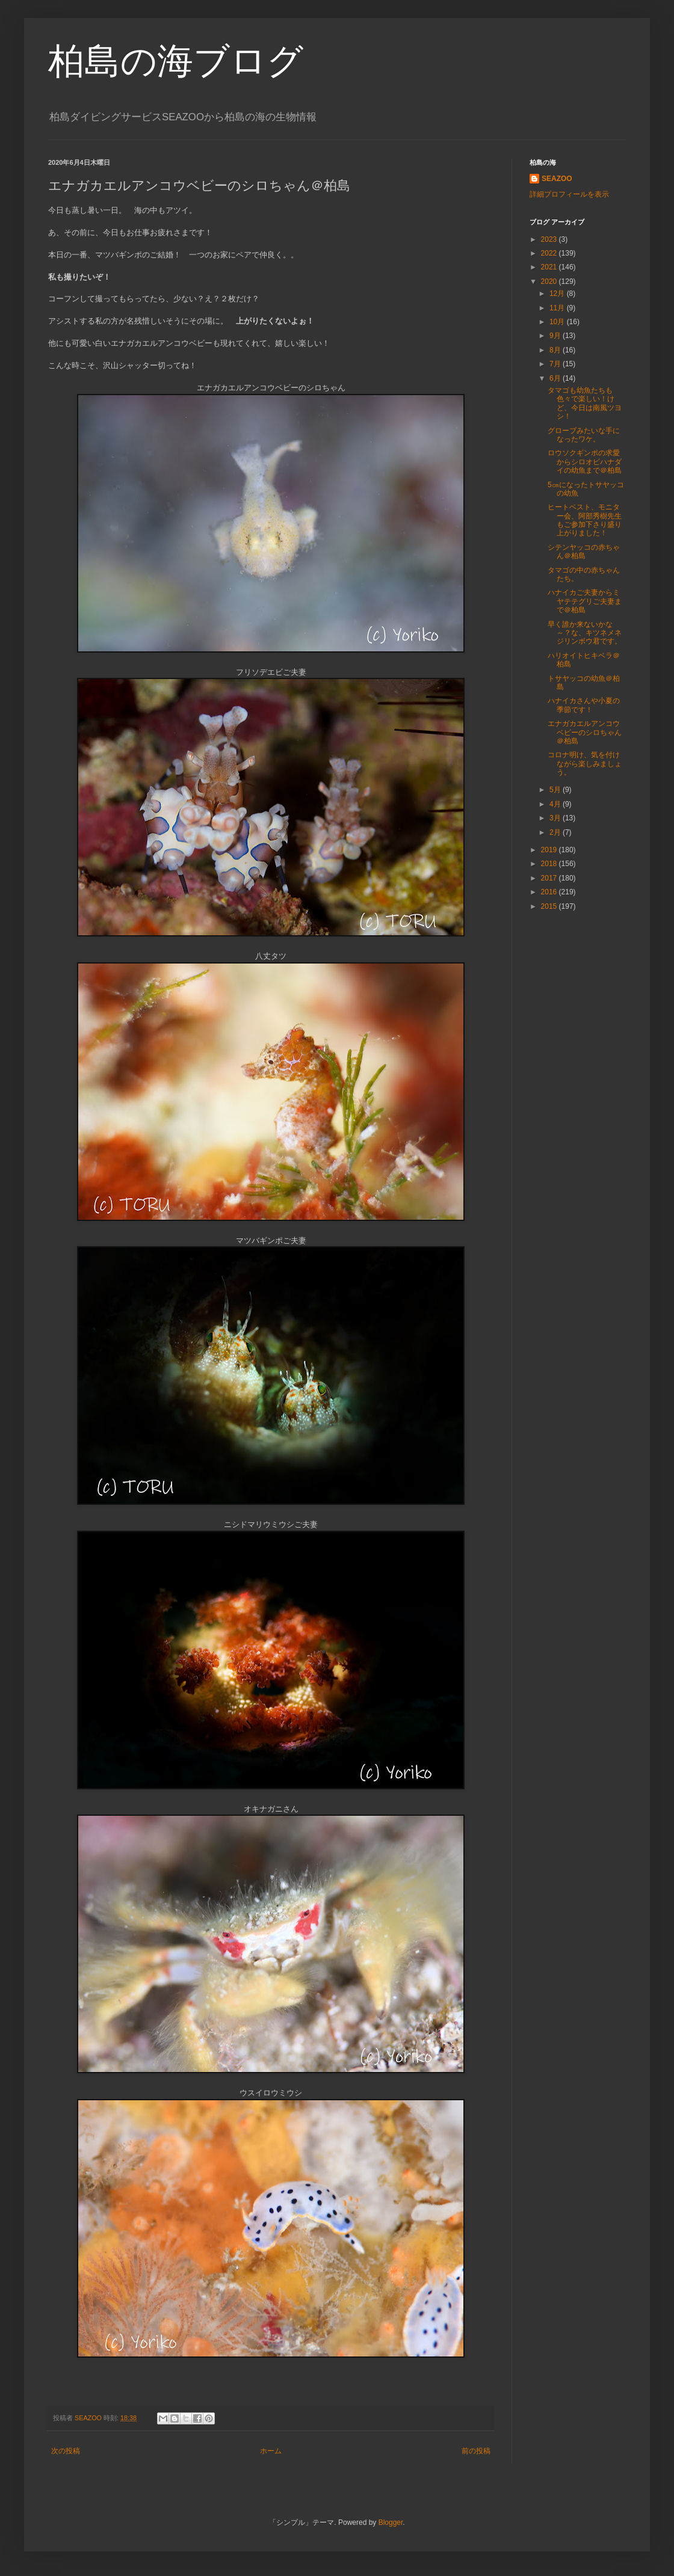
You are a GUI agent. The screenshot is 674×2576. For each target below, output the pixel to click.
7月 (556, 364)
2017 (550, 878)
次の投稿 (65, 2451)
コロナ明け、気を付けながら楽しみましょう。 (585, 763)
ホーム (271, 2451)
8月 (556, 350)
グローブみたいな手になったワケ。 (584, 434)
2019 (550, 850)
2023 (550, 239)
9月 (556, 335)
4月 (556, 804)
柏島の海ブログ (175, 61)
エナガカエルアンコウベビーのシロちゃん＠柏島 (585, 732)
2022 (550, 253)
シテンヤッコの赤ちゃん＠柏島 (584, 551)
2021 (550, 267)
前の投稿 (476, 2451)
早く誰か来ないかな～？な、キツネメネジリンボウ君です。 (585, 633)
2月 (556, 832)
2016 (550, 892)
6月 (556, 378)
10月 (558, 322)
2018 (550, 863)
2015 (550, 906)
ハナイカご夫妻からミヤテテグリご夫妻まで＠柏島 (585, 601)
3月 (556, 818)
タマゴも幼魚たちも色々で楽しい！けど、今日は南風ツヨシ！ (585, 403)
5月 (556, 789)
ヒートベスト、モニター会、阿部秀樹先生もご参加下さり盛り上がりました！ (585, 520)
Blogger (391, 2522)
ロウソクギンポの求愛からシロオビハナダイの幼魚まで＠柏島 (585, 462)
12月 (558, 293)
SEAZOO (557, 178)
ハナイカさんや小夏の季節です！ (584, 704)
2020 (550, 281)
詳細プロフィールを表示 (569, 194)
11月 (558, 308)
